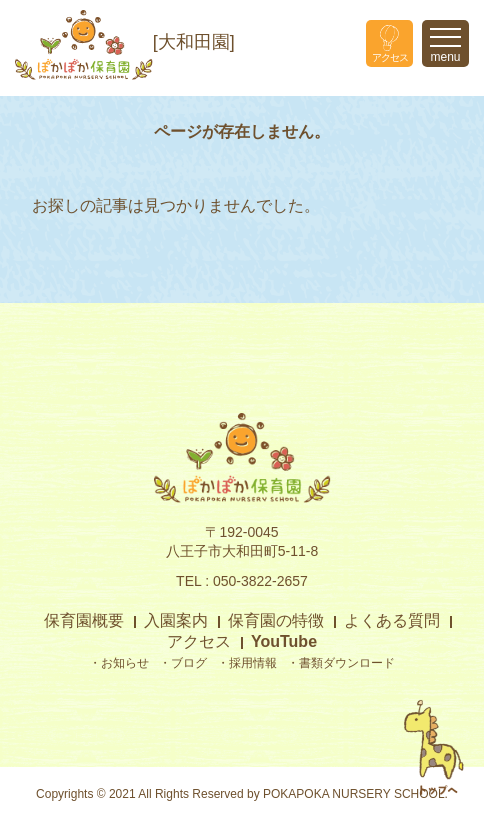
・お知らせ (119, 663)
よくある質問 (392, 620)
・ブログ (183, 663)
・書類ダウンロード (341, 663)
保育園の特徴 (276, 620)
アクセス (199, 641)
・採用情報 (247, 663)
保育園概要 (84, 620)
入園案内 (176, 620)
